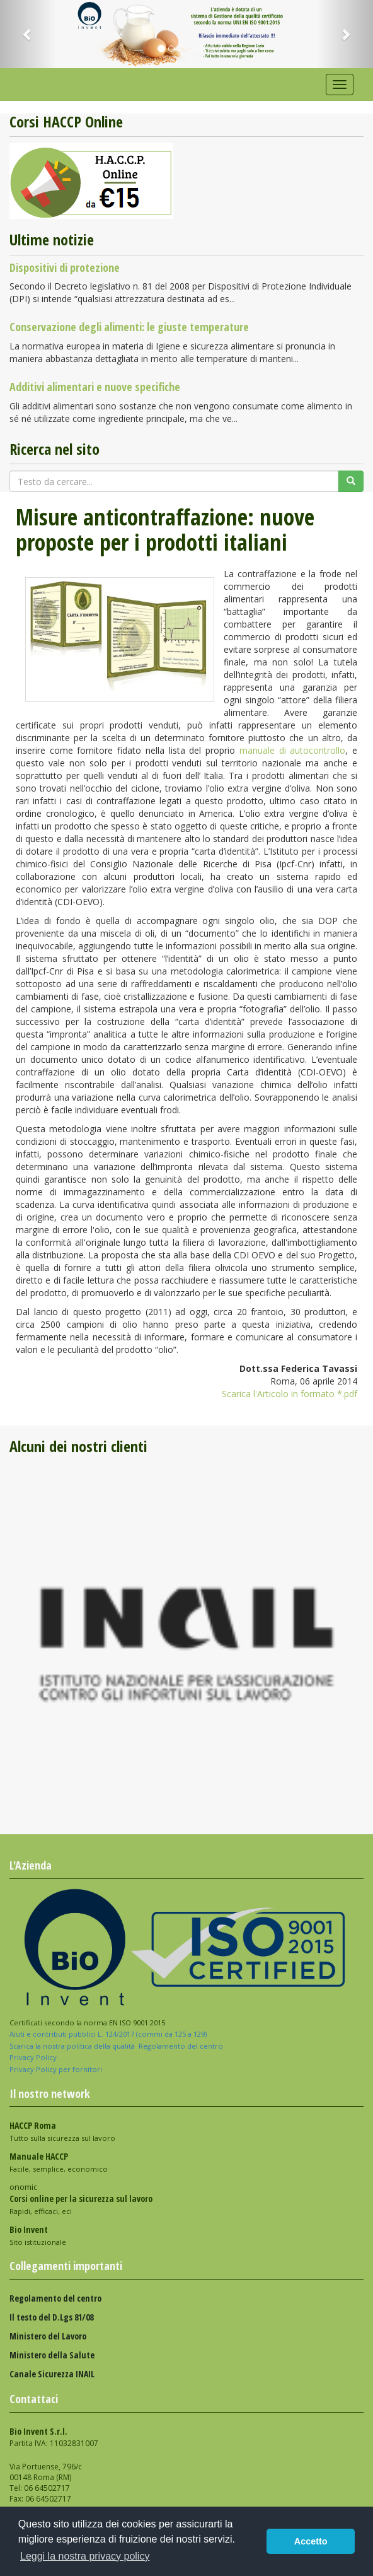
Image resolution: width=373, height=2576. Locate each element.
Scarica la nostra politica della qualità (73, 2046)
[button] (28, 34)
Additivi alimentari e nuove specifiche (94, 386)
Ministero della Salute (52, 2355)
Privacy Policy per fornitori (56, 2069)
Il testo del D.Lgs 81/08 (51, 2317)
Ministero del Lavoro (47, 2336)
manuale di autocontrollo (292, 750)
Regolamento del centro (181, 2046)
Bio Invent (28, 2229)
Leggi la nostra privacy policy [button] (84, 2556)
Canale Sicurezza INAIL (52, 2374)
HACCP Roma (32, 2125)
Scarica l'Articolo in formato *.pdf (289, 1394)
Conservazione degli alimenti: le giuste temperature (129, 326)
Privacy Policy (34, 2057)
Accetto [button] (311, 2541)
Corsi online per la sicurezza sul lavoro (80, 2198)
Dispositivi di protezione (64, 267)
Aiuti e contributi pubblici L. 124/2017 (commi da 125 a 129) (108, 2034)
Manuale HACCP (38, 2156)
